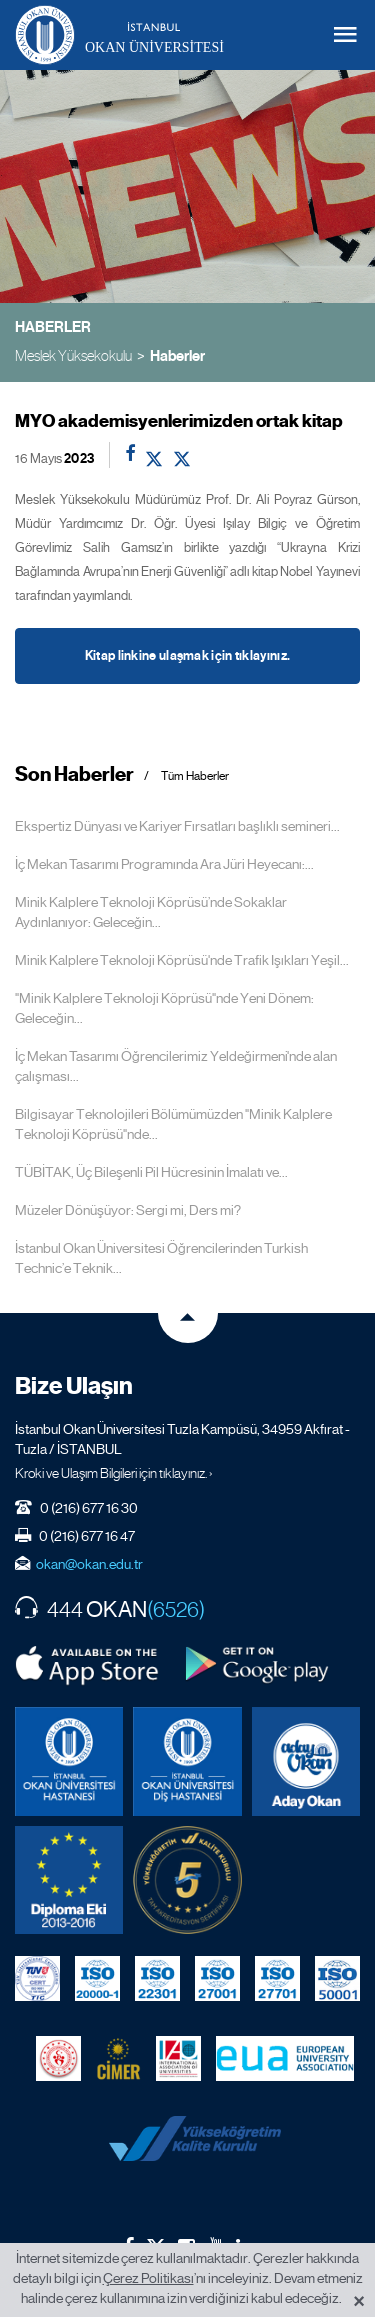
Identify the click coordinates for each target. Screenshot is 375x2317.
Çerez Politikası (148, 2278)
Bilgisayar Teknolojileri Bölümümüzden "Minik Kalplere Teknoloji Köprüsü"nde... (173, 1124)
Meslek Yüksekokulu (73, 355)
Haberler (177, 356)
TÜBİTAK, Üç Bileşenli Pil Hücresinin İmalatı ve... (151, 1172)
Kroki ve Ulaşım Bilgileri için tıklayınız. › (114, 1473)
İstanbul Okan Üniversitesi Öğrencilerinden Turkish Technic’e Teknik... (161, 1258)
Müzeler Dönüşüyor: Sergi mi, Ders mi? (128, 1210)
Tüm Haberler (195, 776)
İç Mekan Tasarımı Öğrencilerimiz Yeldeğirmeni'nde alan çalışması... (176, 1066)
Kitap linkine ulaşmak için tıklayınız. (187, 656)
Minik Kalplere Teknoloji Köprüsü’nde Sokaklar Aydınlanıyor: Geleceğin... (151, 912)
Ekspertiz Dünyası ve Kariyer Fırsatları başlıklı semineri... (177, 826)
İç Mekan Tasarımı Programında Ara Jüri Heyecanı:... (164, 864)
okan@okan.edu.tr (89, 1564)
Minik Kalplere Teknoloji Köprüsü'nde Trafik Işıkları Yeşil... (182, 960)
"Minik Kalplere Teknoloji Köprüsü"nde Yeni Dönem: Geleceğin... (164, 1008)
